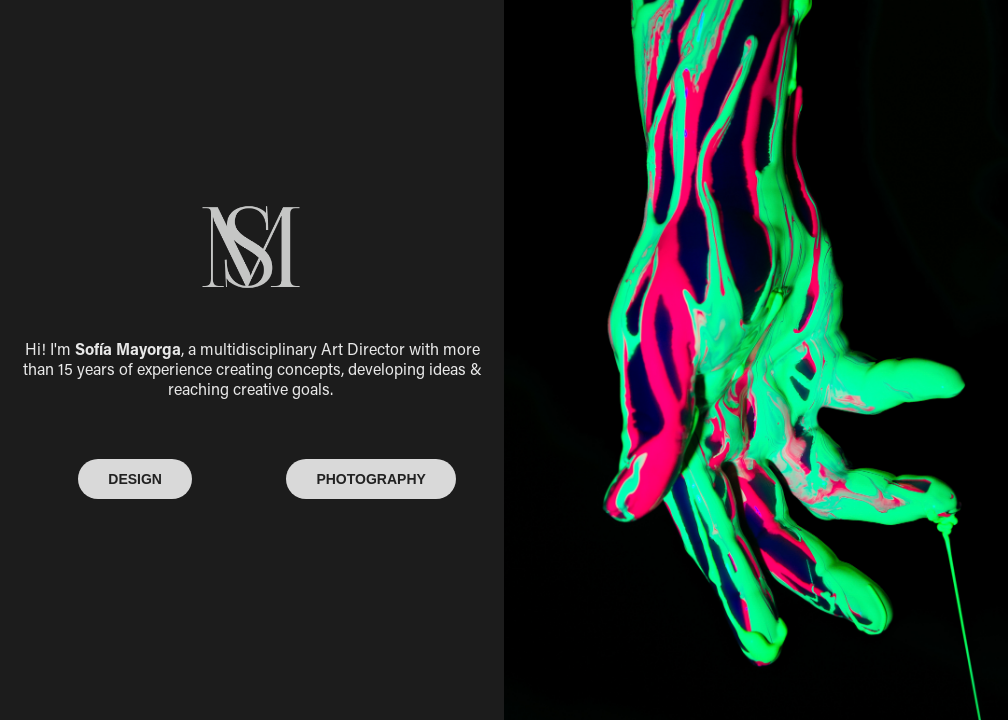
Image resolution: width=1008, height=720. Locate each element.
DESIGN (135, 479)
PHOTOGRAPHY (370, 479)
